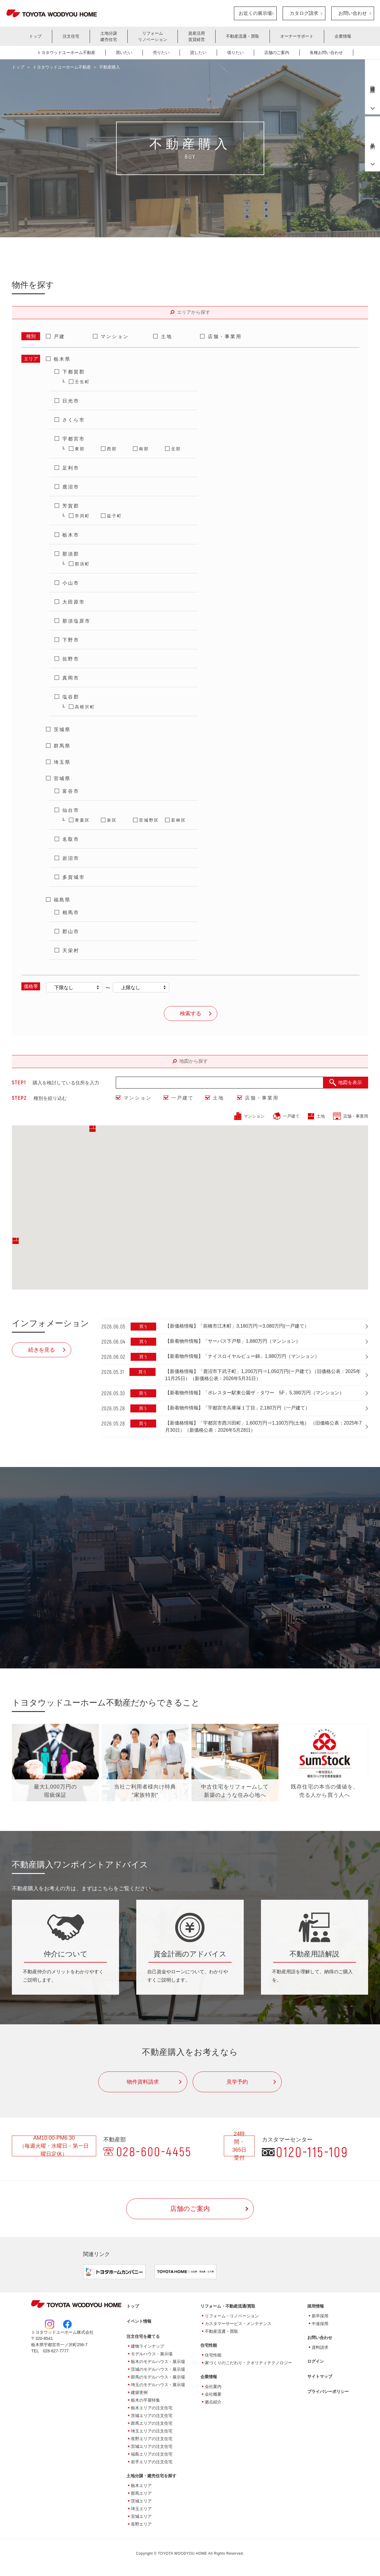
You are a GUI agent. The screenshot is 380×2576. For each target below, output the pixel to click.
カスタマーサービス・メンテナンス (238, 2324)
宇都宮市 (73, 438)
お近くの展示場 (255, 13)
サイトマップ (319, 2376)
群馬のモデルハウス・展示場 (158, 2377)
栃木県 (62, 359)
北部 (176, 448)
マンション (115, 336)
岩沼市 (70, 858)
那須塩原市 (76, 620)
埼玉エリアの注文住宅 (151, 2431)
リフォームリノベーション (152, 36)
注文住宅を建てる (143, 2336)
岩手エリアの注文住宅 (151, 2462)
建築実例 (139, 2393)
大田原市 (73, 601)
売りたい (161, 52)
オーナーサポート (297, 36)
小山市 (70, 582)
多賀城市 (73, 877)
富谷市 (70, 791)
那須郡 (70, 553)
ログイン (315, 2361)
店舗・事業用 (225, 336)
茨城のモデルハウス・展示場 (158, 2369)
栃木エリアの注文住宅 (151, 2408)
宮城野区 (149, 820)
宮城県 (62, 778)
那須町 (82, 563)
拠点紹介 (213, 2402)
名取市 (70, 839)
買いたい (124, 52)
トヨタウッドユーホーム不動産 (66, 52)
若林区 (178, 820)
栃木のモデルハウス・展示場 (158, 2362)
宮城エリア (141, 2517)
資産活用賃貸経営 (196, 36)
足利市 (70, 467)
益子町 (114, 515)
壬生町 (82, 381)
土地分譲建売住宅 (108, 36)
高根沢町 (85, 706)
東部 (80, 448)
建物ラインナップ (147, 2346)
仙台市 (70, 810)
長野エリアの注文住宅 (151, 2439)
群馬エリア (141, 2493)
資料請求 (320, 2348)
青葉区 (82, 820)
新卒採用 (320, 2316)
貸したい (198, 52)
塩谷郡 (70, 696)
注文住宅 (71, 36)
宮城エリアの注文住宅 (151, 2447)
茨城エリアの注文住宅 (151, 2416)
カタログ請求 (304, 13)
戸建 (59, 336)
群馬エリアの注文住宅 (151, 2423)
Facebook (67, 2324)
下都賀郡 (73, 371)
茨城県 (62, 729)
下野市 (70, 639)
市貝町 (82, 515)
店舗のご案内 (276, 52)
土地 (166, 336)
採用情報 (315, 2306)
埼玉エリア (141, 2509)
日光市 (70, 400)
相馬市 (70, 912)
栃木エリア (141, 2486)
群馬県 (62, 745)
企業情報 (343, 36)
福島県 (62, 899)
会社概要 (213, 2394)
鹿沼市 (70, 486)
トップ (35, 36)
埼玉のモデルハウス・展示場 (158, 2385)
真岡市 (70, 677)
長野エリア (141, 2524)
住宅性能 (213, 2355)
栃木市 (70, 534)
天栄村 (70, 950)
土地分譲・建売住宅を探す (151, 2476)
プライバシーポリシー (328, 2391)
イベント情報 (138, 2321)
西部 (112, 448)
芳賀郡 (70, 505)
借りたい (235, 52)
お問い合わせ (352, 13)
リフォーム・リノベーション (232, 2316)
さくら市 (73, 419)
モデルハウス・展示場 (151, 2354)
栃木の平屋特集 (145, 2400)
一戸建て (182, 1097)
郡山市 (70, 931)
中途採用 (320, 2324)
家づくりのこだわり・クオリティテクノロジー (248, 2363)
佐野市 (70, 658)
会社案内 (213, 2387)
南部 (144, 448)
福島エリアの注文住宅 (151, 2454)
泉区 (112, 820)
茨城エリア (141, 2501)
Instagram (50, 2324)
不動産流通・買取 (242, 36)
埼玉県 (62, 762)
